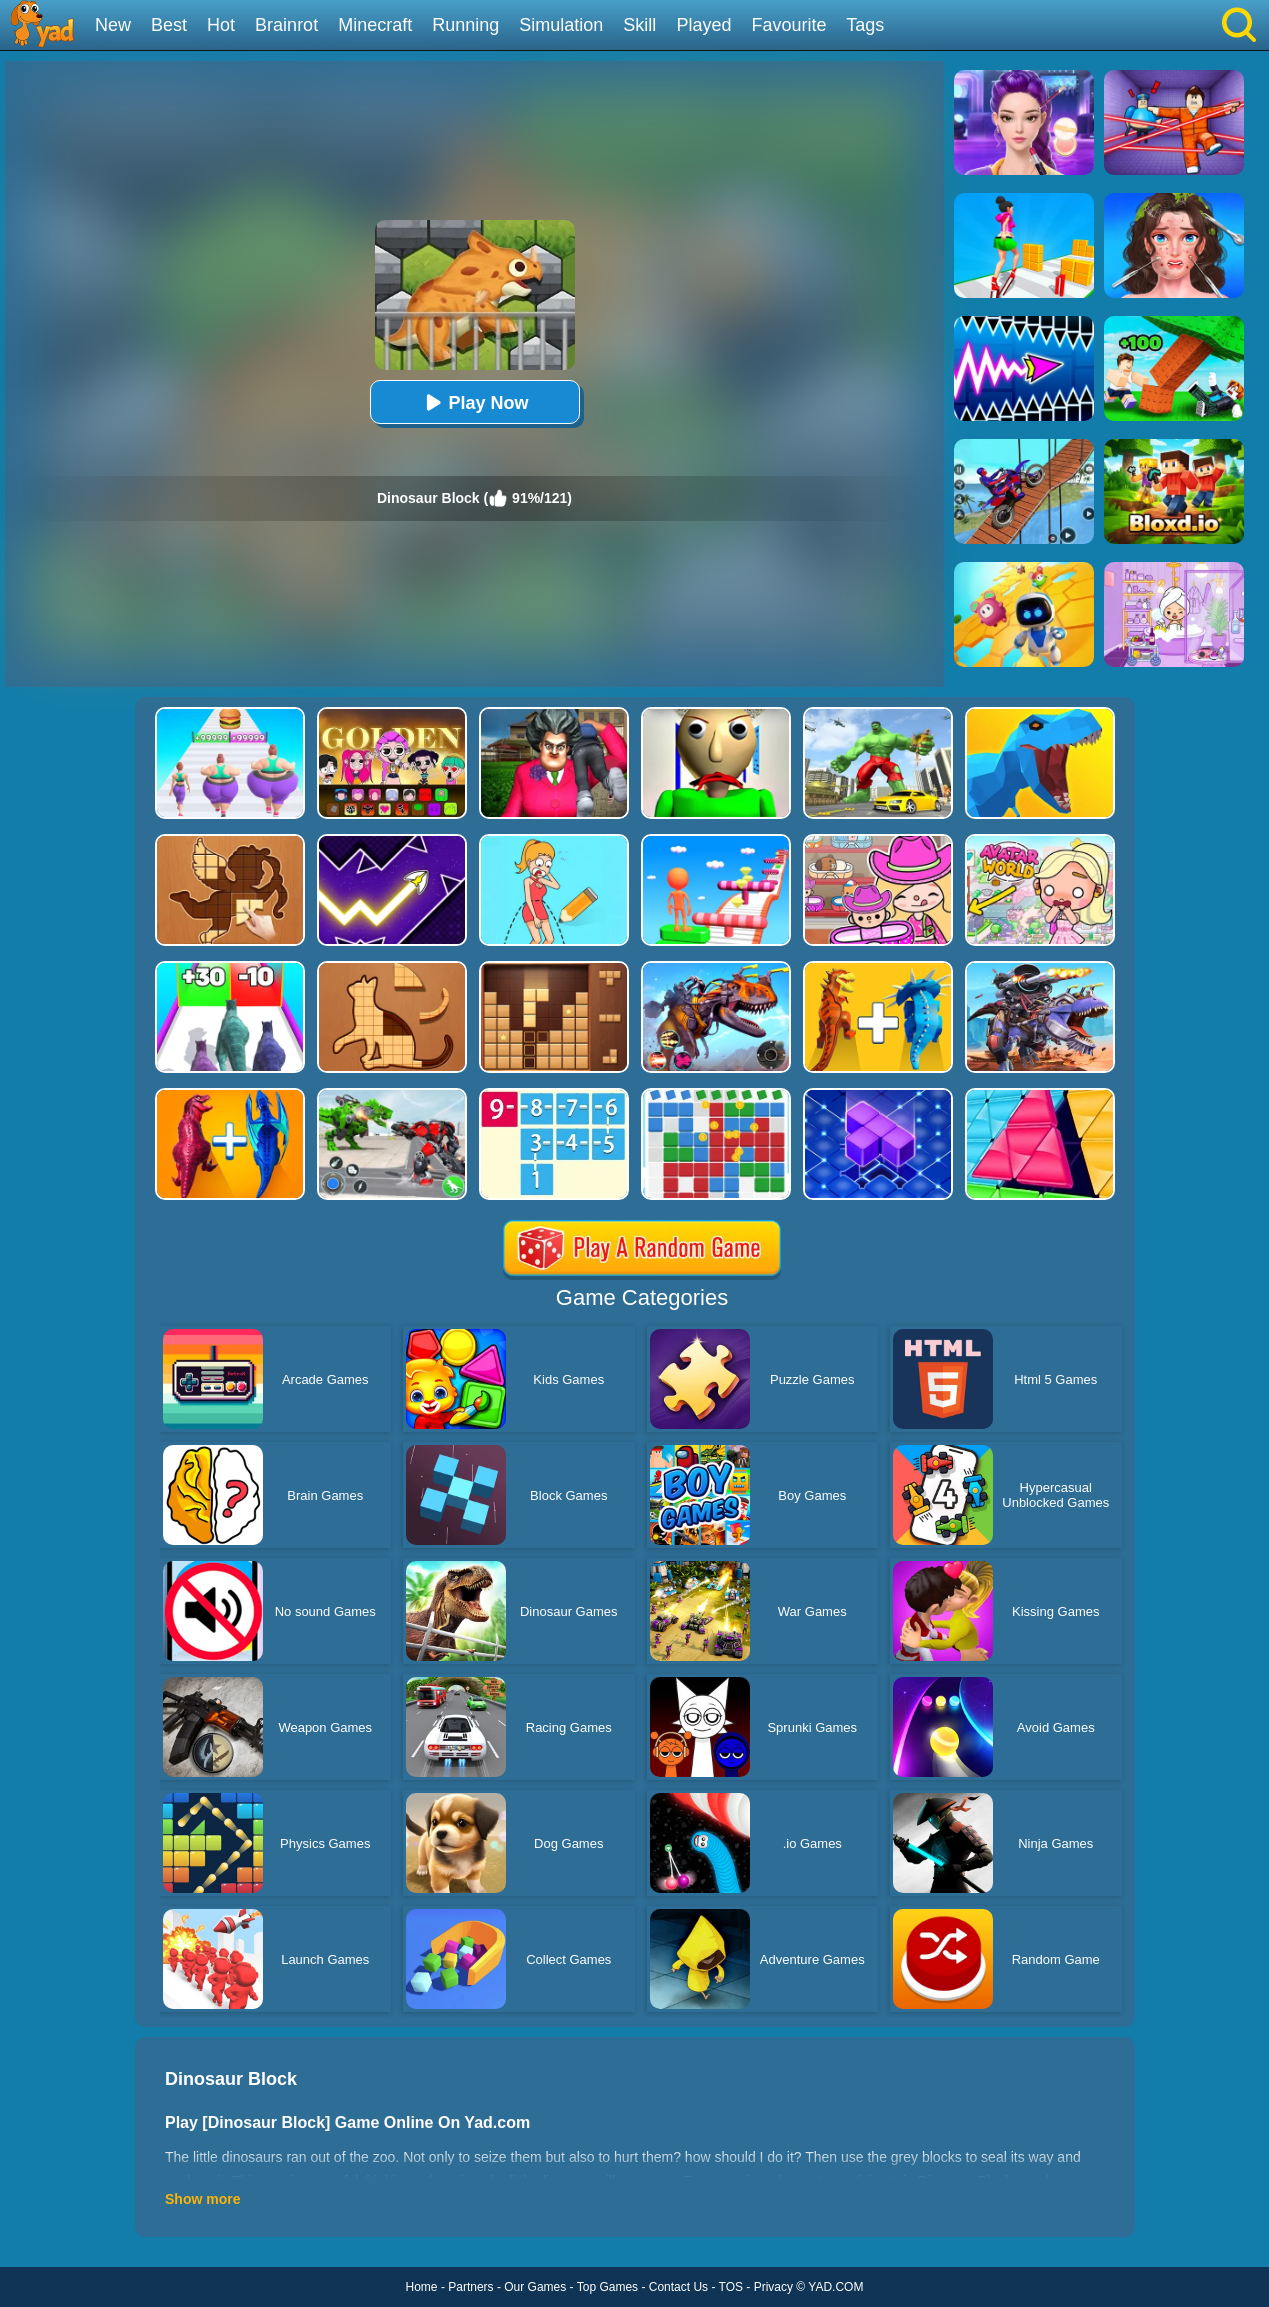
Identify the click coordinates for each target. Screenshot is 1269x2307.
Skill (639, 25)
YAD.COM (835, 2287)
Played (703, 25)
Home (422, 2287)
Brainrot (286, 25)
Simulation (561, 25)
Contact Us (678, 2287)
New (113, 25)
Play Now (474, 402)
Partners (470, 2287)
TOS (731, 2287)
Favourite (788, 25)
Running (465, 25)
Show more (202, 2199)
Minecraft (375, 25)
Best (169, 25)
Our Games (535, 2287)
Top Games (607, 2287)
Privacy (773, 2287)
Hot (221, 25)
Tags (865, 25)
